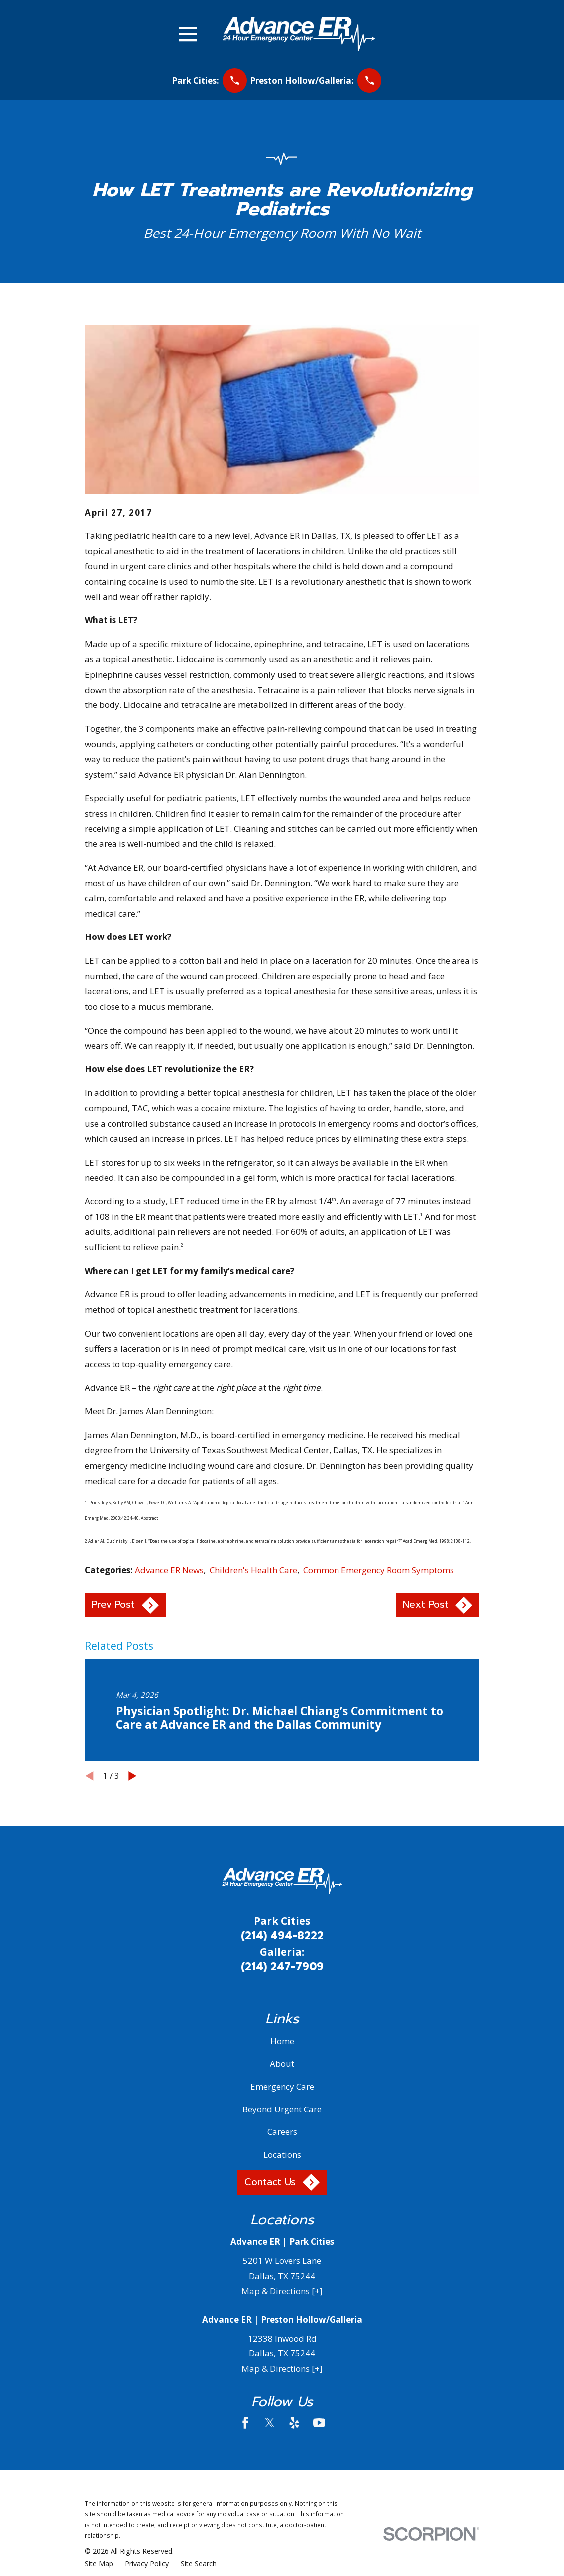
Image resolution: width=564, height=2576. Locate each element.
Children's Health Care (253, 1570)
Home (282, 2041)
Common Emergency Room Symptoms (378, 1570)
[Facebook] (245, 2423)
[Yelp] (294, 2423)
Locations (282, 2154)
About (282, 2063)
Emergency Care (282, 2086)
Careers (282, 2131)
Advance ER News (169, 1570)
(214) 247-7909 (282, 1967)
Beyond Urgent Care (282, 2109)
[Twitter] (270, 2423)
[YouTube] (319, 2423)
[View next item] (132, 1776)
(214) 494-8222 (282, 1936)
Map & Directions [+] (282, 2291)
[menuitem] (99, 2563)
